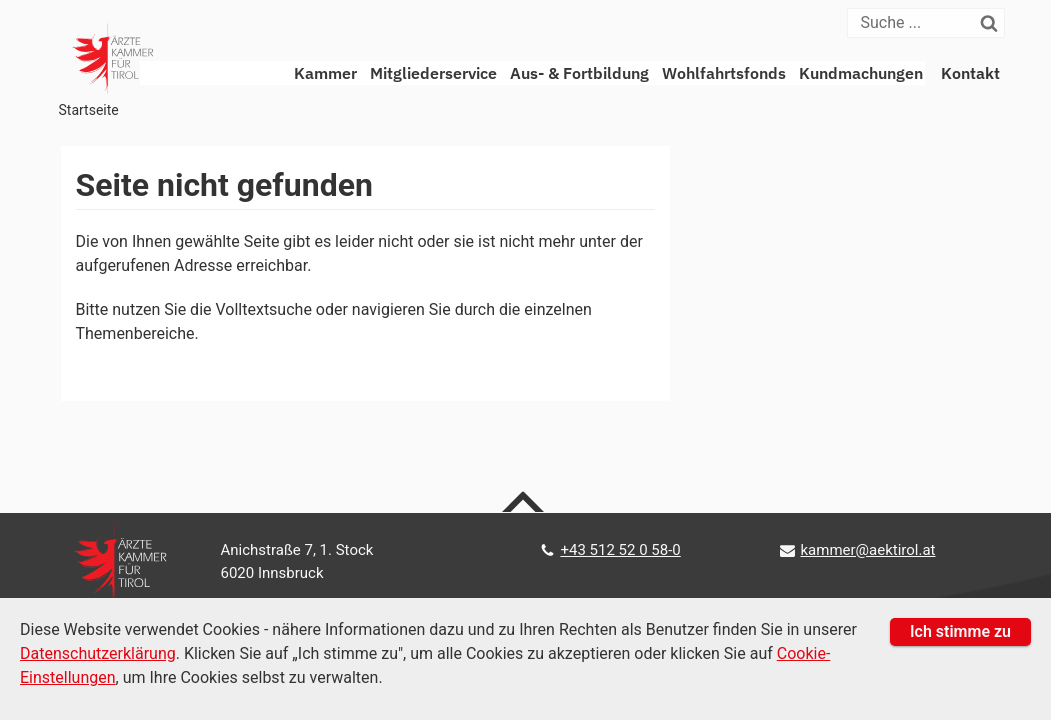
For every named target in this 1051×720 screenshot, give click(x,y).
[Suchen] (993, 23)
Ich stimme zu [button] (960, 631)
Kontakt (970, 73)
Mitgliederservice (433, 73)
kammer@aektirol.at (867, 550)
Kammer (325, 73)
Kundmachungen (861, 73)
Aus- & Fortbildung (579, 73)
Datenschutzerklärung (98, 653)
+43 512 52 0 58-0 (620, 550)
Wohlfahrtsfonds (724, 73)
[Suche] (914, 23)
